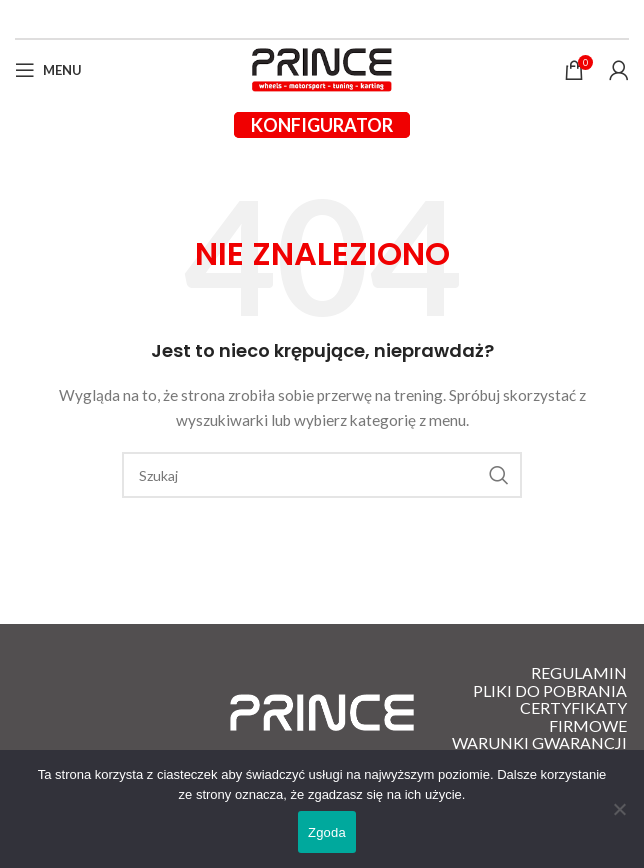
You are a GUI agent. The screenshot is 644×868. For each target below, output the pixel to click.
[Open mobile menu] (48, 70)
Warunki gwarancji (539, 743)
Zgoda (327, 832)
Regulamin (579, 673)
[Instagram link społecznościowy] (333, 19)
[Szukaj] (322, 475)
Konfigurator (322, 125)
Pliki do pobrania (550, 691)
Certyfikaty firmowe (573, 716)
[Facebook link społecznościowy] (310, 19)
